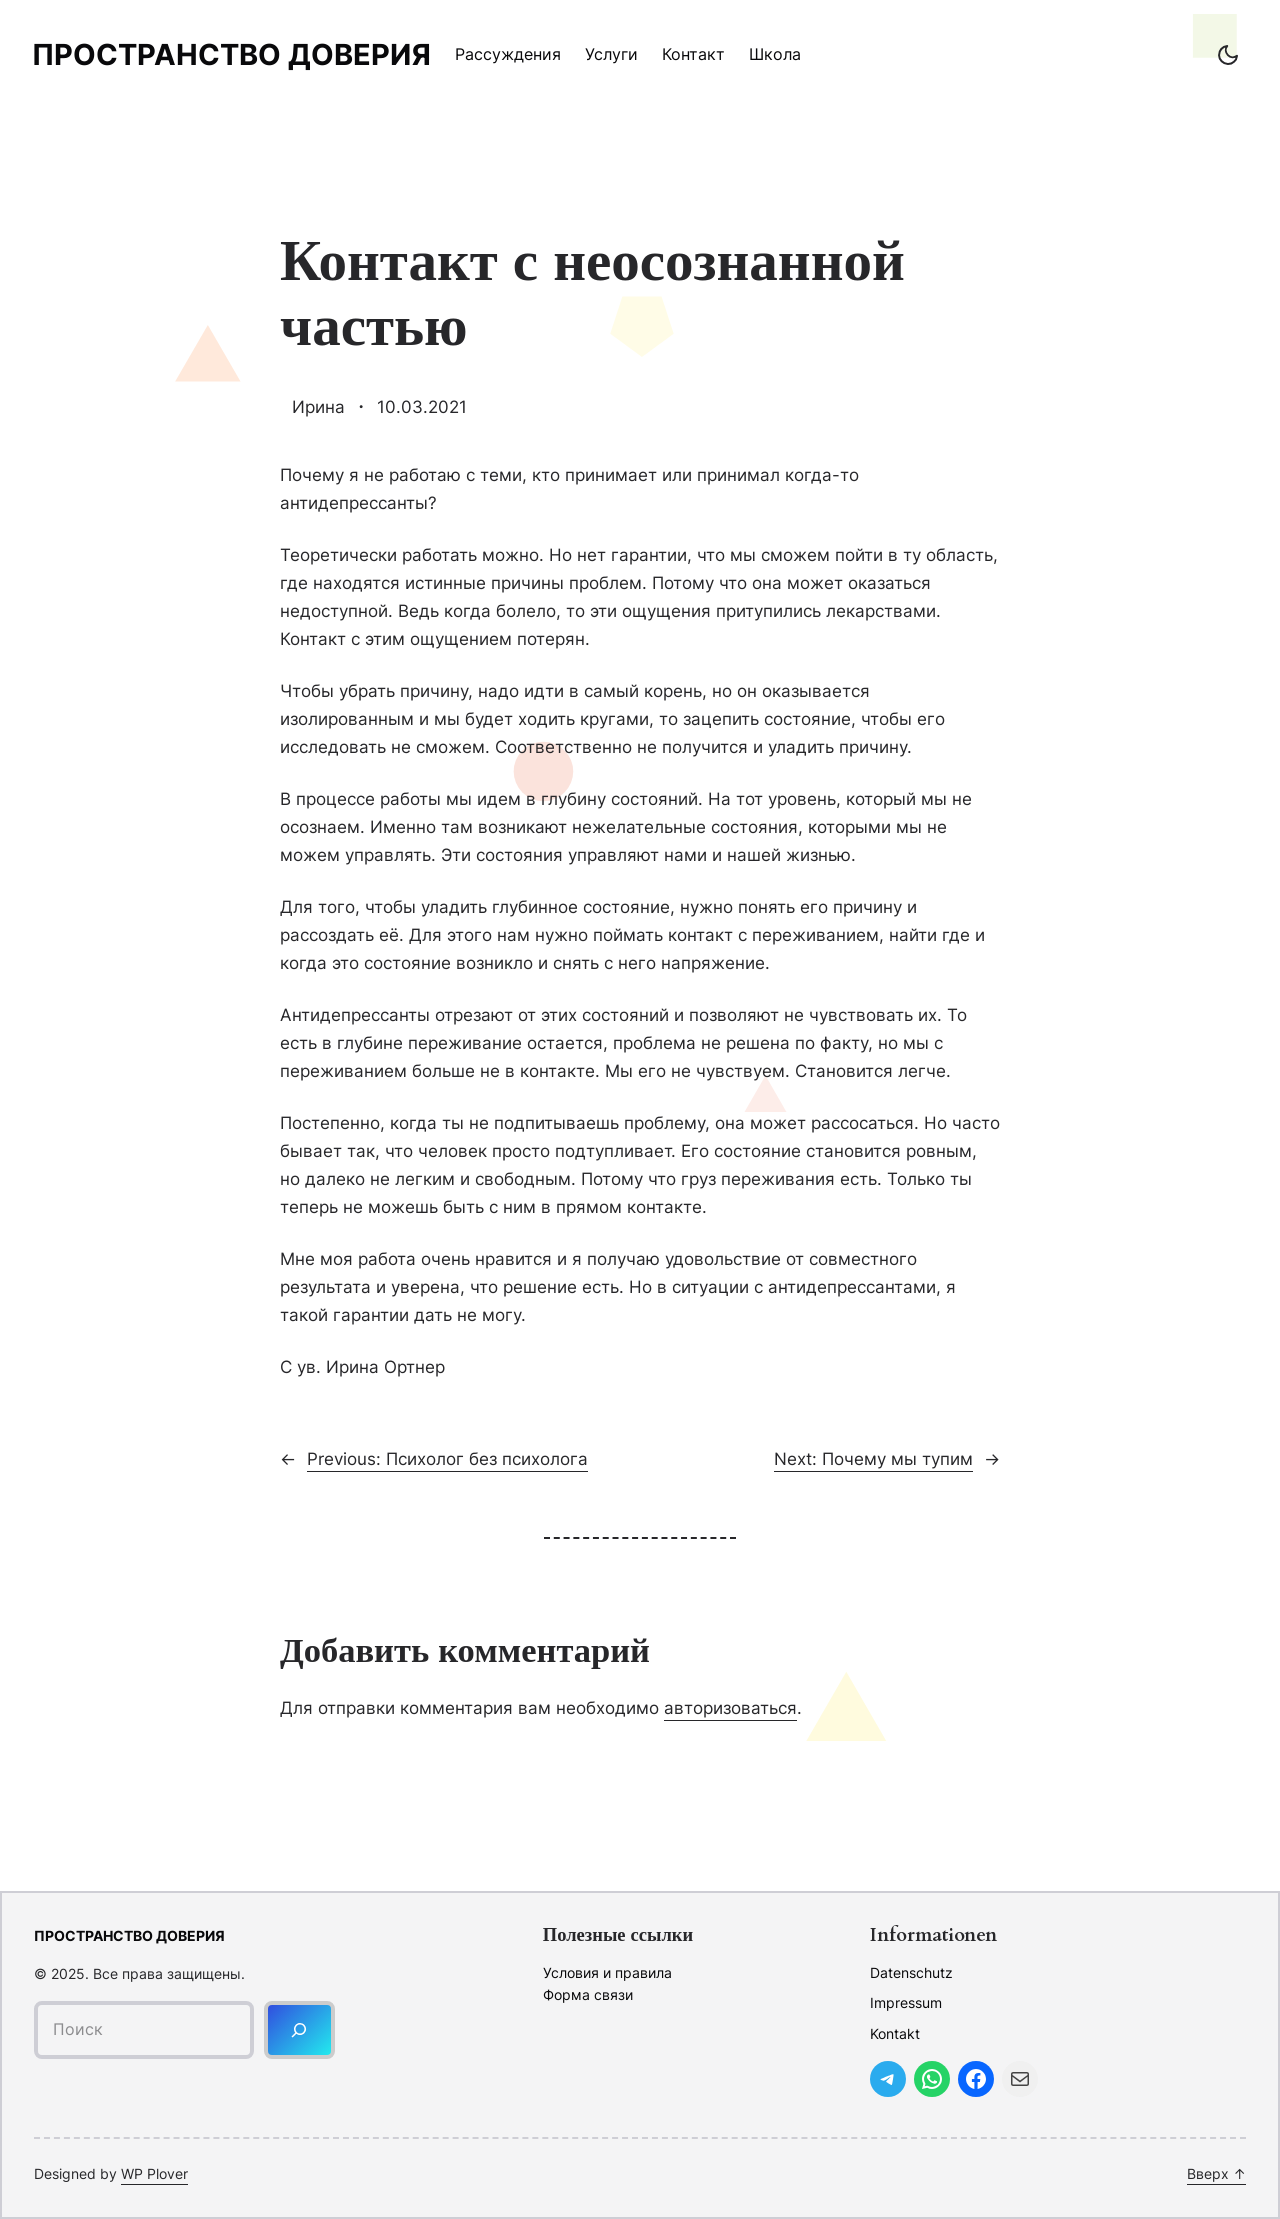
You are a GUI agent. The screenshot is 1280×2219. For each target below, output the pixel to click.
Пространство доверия (231, 54)
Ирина (318, 406)
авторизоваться (730, 1707)
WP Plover (154, 2173)
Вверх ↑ (1216, 2173)
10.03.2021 (422, 406)
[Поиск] (299, 2029)
